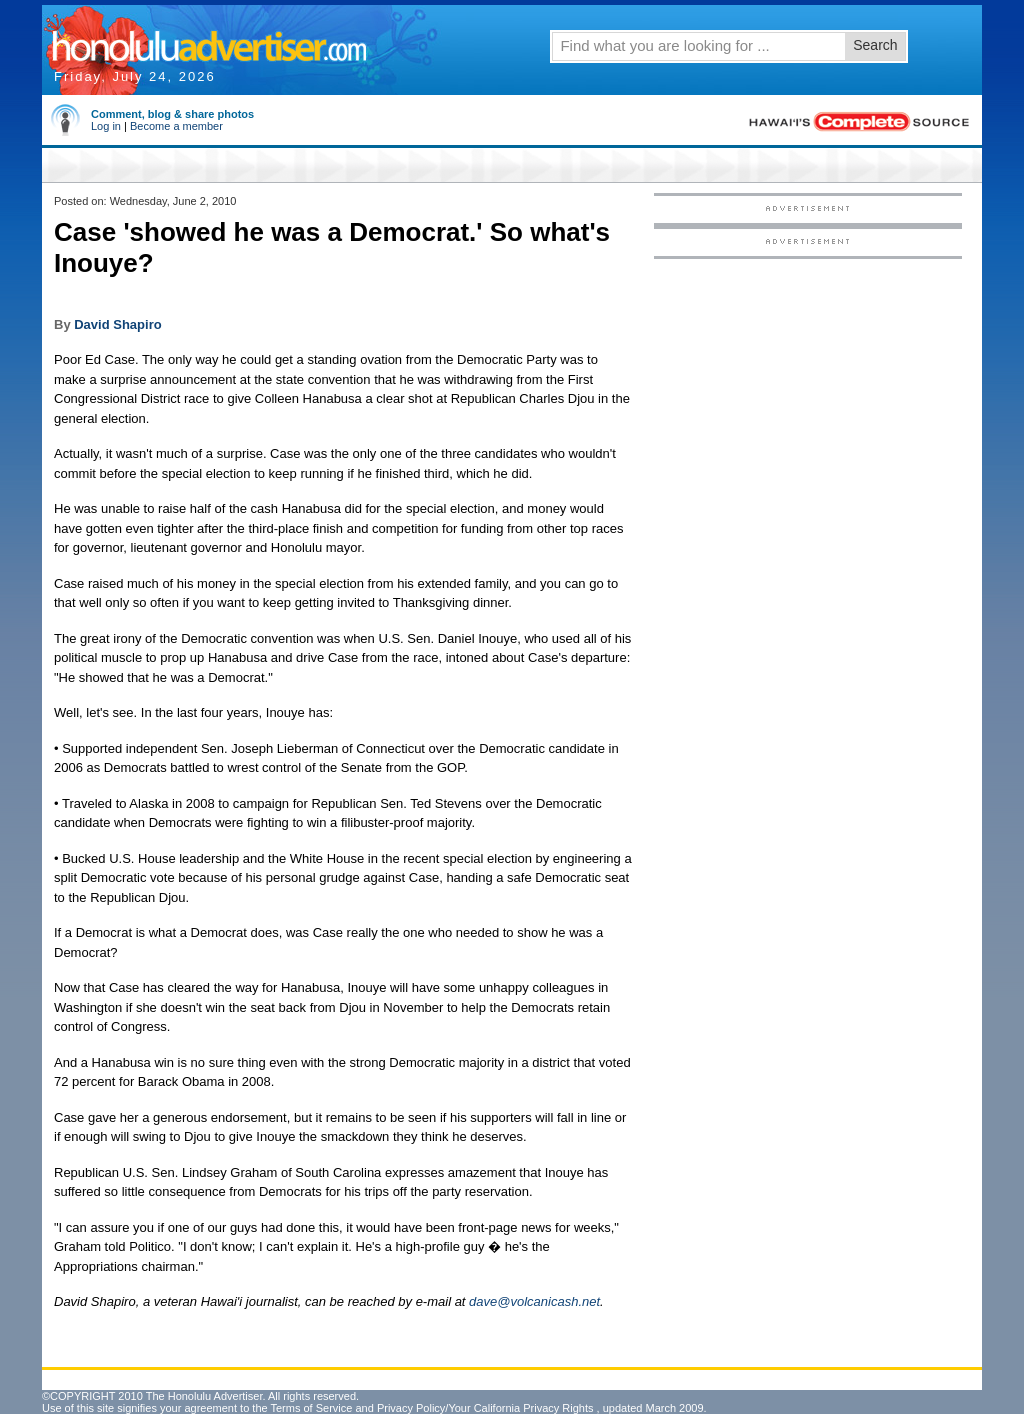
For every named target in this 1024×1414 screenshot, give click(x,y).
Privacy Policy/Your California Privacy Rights (485, 1408)
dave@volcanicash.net (534, 1301)
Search (875, 45)
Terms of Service (311, 1408)
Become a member (176, 126)
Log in (106, 126)
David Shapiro (117, 324)
